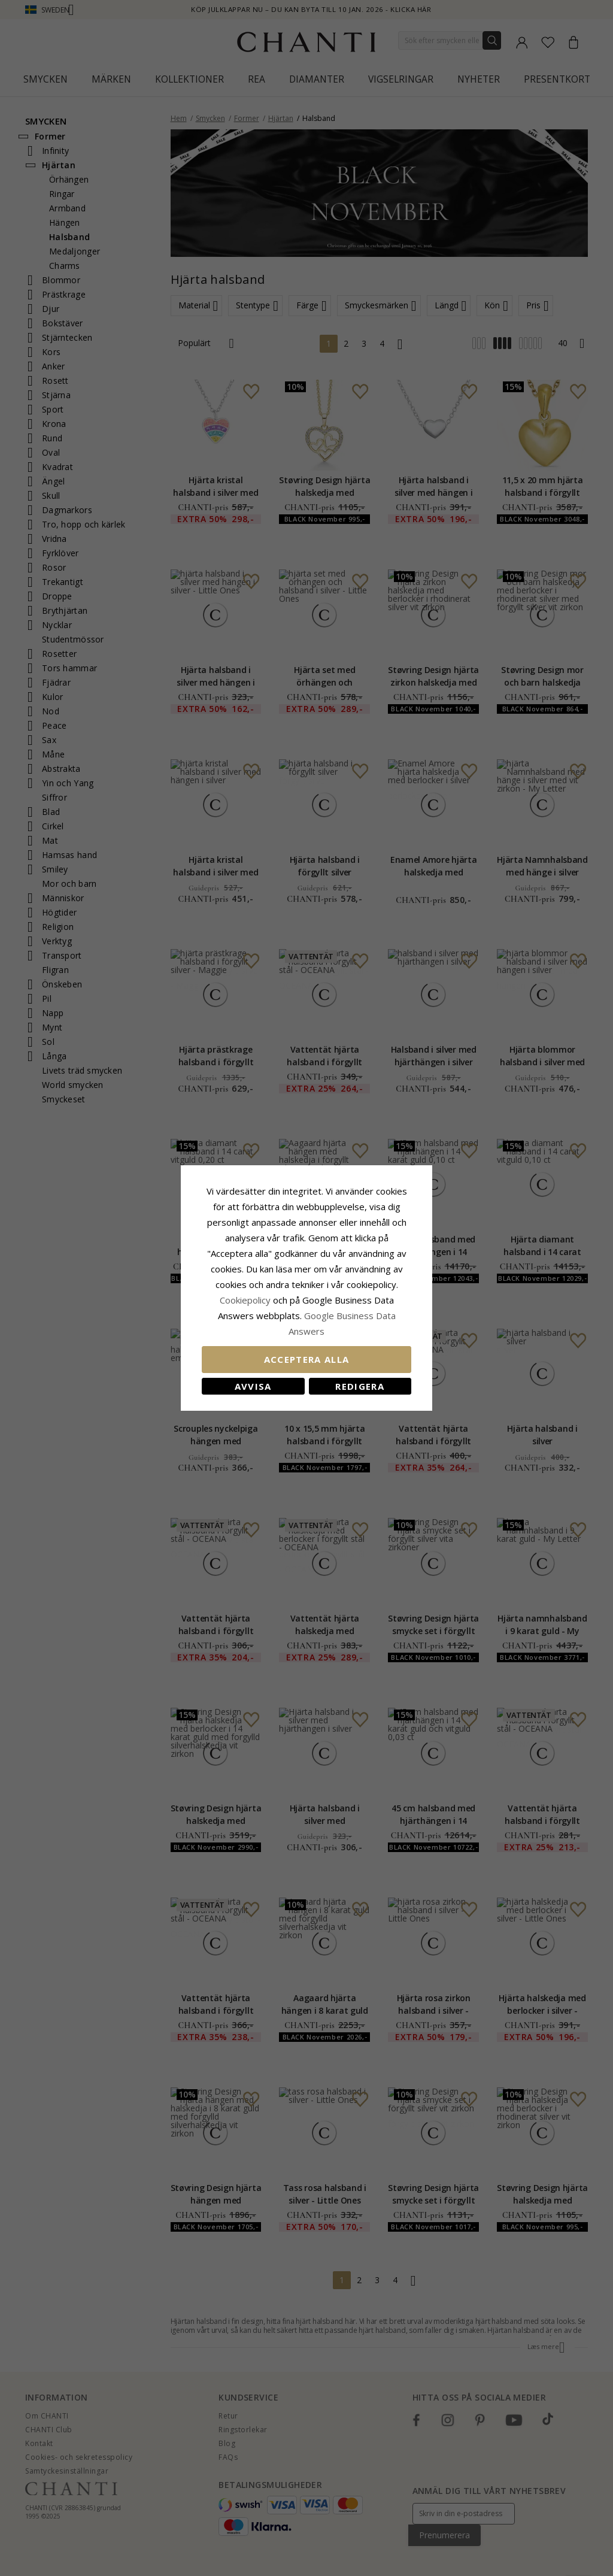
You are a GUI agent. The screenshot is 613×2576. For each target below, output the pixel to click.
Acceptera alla (307, 1359)
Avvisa (253, 1386)
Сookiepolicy (246, 1300)
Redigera (359, 1386)
